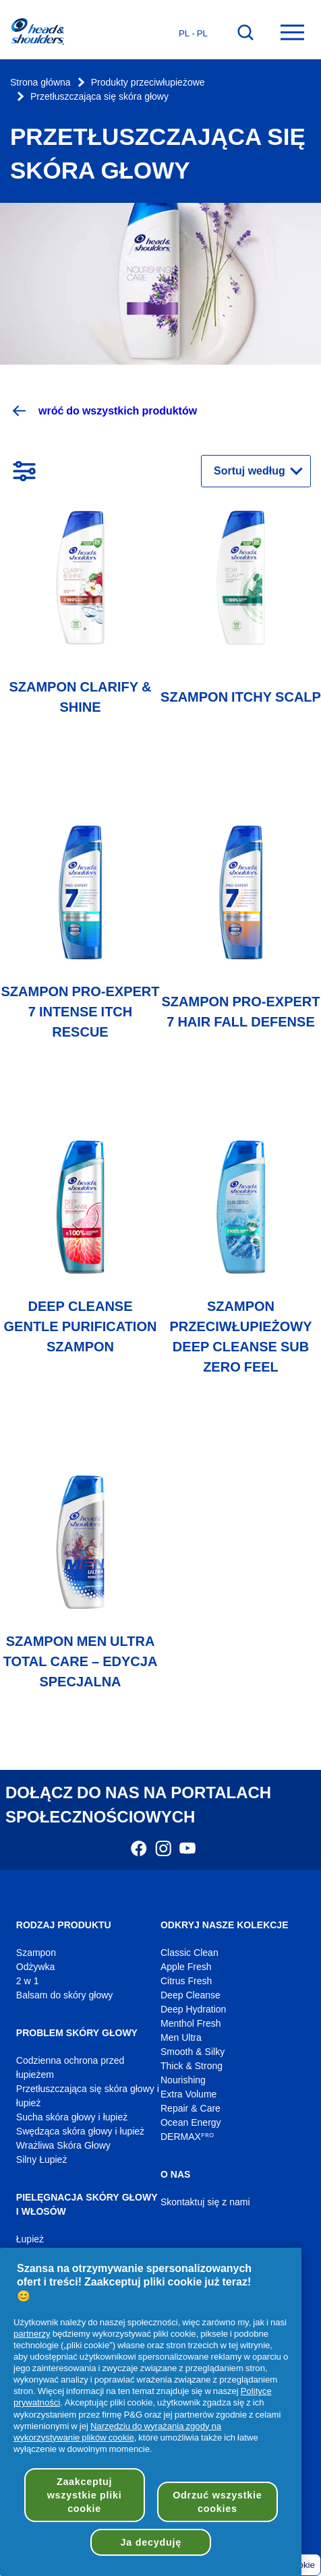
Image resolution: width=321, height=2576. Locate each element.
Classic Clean (189, 1953)
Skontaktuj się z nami (205, 2202)
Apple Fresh (186, 1967)
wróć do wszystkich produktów (104, 410)
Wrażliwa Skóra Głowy (63, 2145)
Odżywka (35, 1967)
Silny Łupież (41, 2160)
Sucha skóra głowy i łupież (71, 2117)
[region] (150, 2412)
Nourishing (183, 2080)
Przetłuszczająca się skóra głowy (99, 96)
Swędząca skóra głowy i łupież (80, 2131)
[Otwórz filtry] (24, 471)
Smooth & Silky (192, 2052)
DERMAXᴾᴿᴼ (187, 2137)
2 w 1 (27, 1981)
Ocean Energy (190, 2122)
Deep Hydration (193, 2009)
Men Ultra (181, 2038)
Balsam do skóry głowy (64, 1995)
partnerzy (32, 2333)
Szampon (36, 1953)
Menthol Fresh (190, 2023)
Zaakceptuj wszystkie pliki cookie (84, 2495)
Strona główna (40, 82)
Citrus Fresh (186, 1981)
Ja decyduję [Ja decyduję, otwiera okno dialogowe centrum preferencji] (151, 2542)
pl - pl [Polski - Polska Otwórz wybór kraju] (193, 33)
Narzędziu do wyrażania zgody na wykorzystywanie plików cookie (117, 2431)
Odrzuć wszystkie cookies (217, 2502)
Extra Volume (188, 2094)
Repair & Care (190, 2108)
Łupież (30, 2239)
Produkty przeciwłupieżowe (148, 82)
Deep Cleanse (190, 1995)
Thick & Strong (191, 2066)
